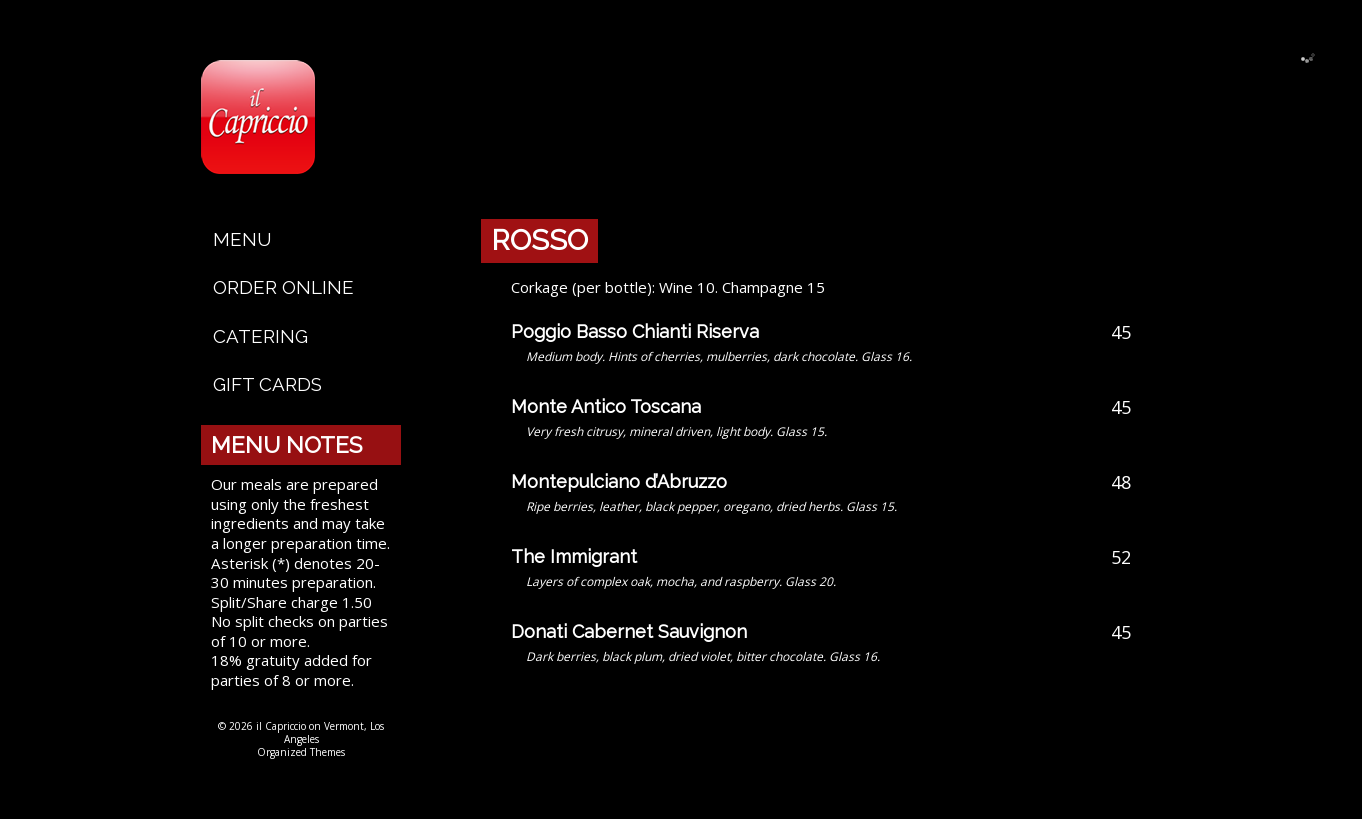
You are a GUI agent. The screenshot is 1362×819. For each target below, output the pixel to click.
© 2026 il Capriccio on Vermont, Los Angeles (301, 732)
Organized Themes (301, 752)
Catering (260, 336)
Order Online (283, 287)
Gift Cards (267, 384)
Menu (242, 239)
